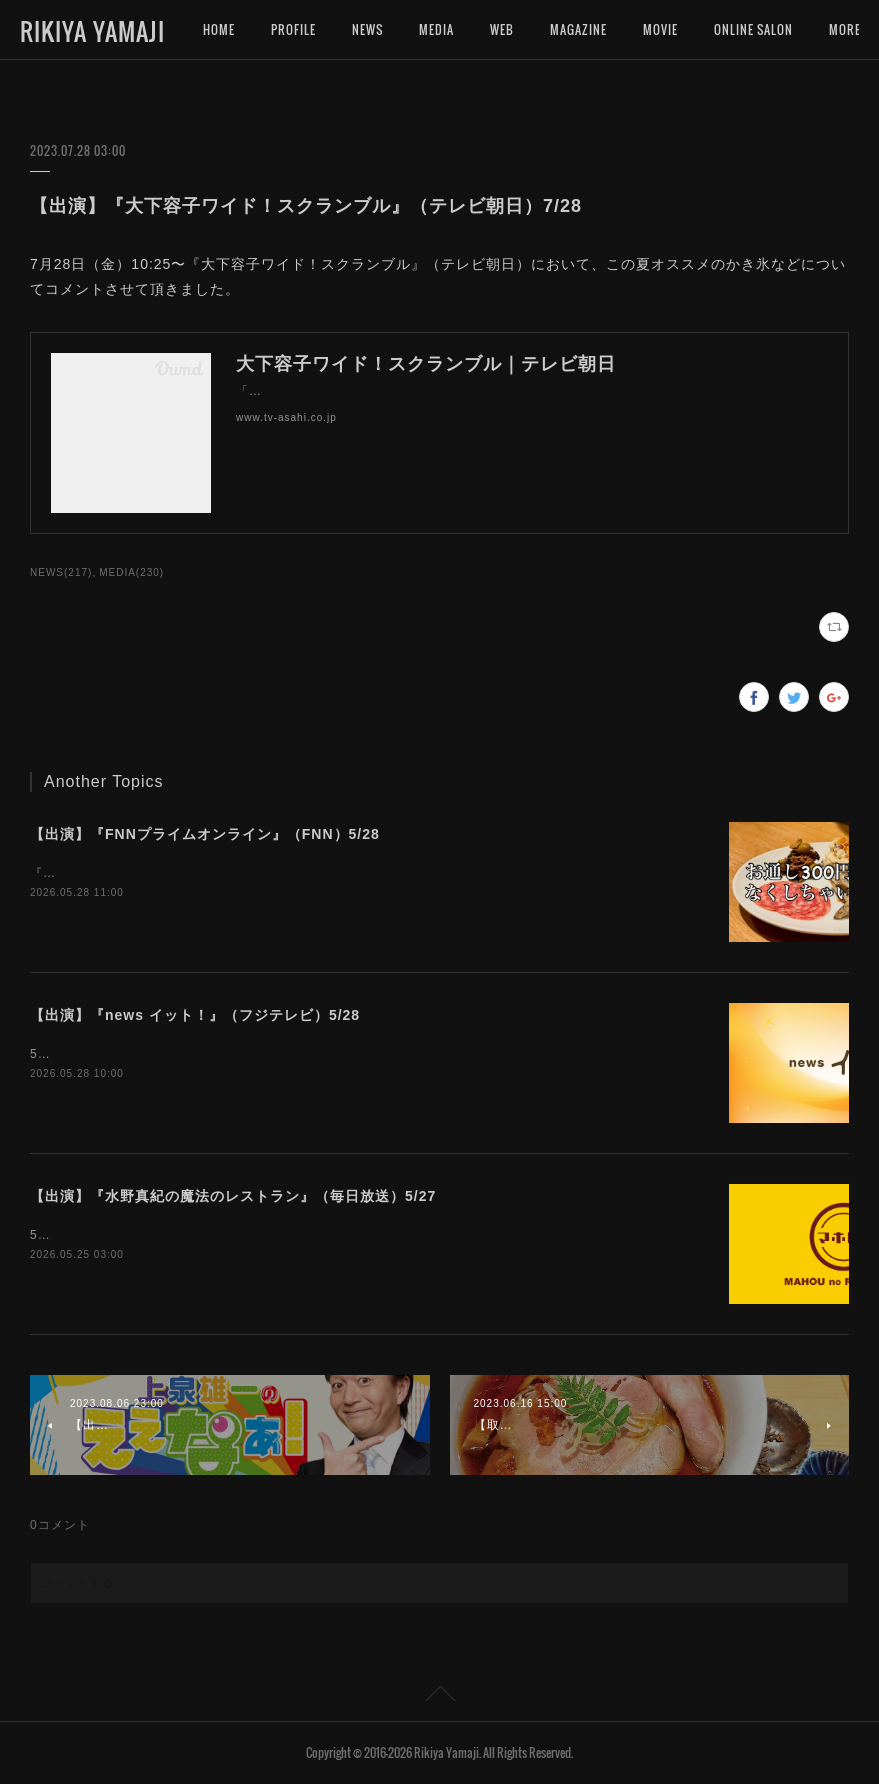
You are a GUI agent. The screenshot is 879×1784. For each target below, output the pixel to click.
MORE (730, 29)
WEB (502, 29)
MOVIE (660, 29)
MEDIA (436, 29)
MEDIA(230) (131, 572)
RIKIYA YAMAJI (92, 31)
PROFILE (293, 29)
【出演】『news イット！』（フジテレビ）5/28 (195, 1015)
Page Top (439, 1697)
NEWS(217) (61, 572)
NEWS (367, 29)
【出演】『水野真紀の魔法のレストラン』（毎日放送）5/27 (233, 1196)
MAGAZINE (578, 29)
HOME (219, 29)
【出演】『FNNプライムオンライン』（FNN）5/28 (205, 834)
